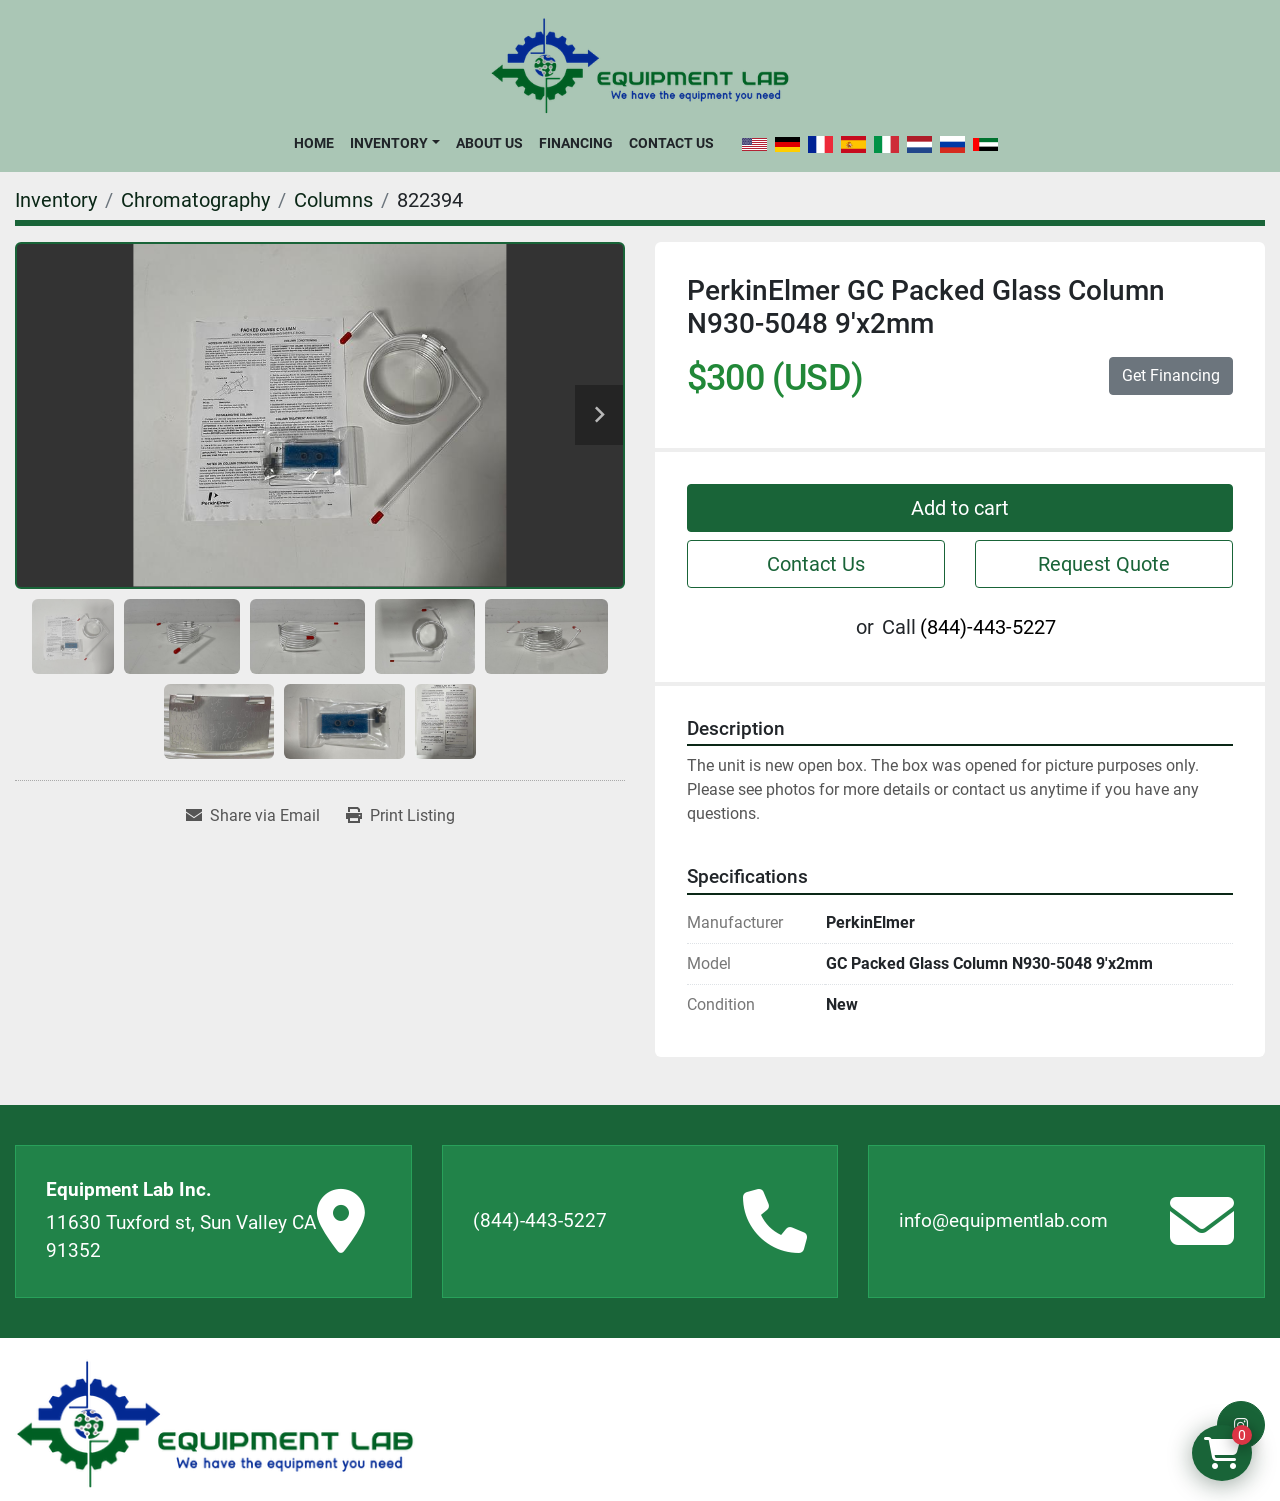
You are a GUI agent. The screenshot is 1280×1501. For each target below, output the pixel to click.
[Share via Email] (253, 816)
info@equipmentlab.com (1003, 1220)
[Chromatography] (195, 200)
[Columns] (333, 200)
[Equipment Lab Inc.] (215, 1424)
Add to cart (960, 508)
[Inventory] (56, 200)
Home (314, 143)
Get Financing (1171, 375)
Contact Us (671, 143)
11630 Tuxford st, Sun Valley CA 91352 (181, 1237)
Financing (576, 143)
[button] (394, 143)
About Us (489, 143)
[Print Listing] (400, 816)
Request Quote (1104, 564)
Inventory (389, 143)
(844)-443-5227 (988, 627)
